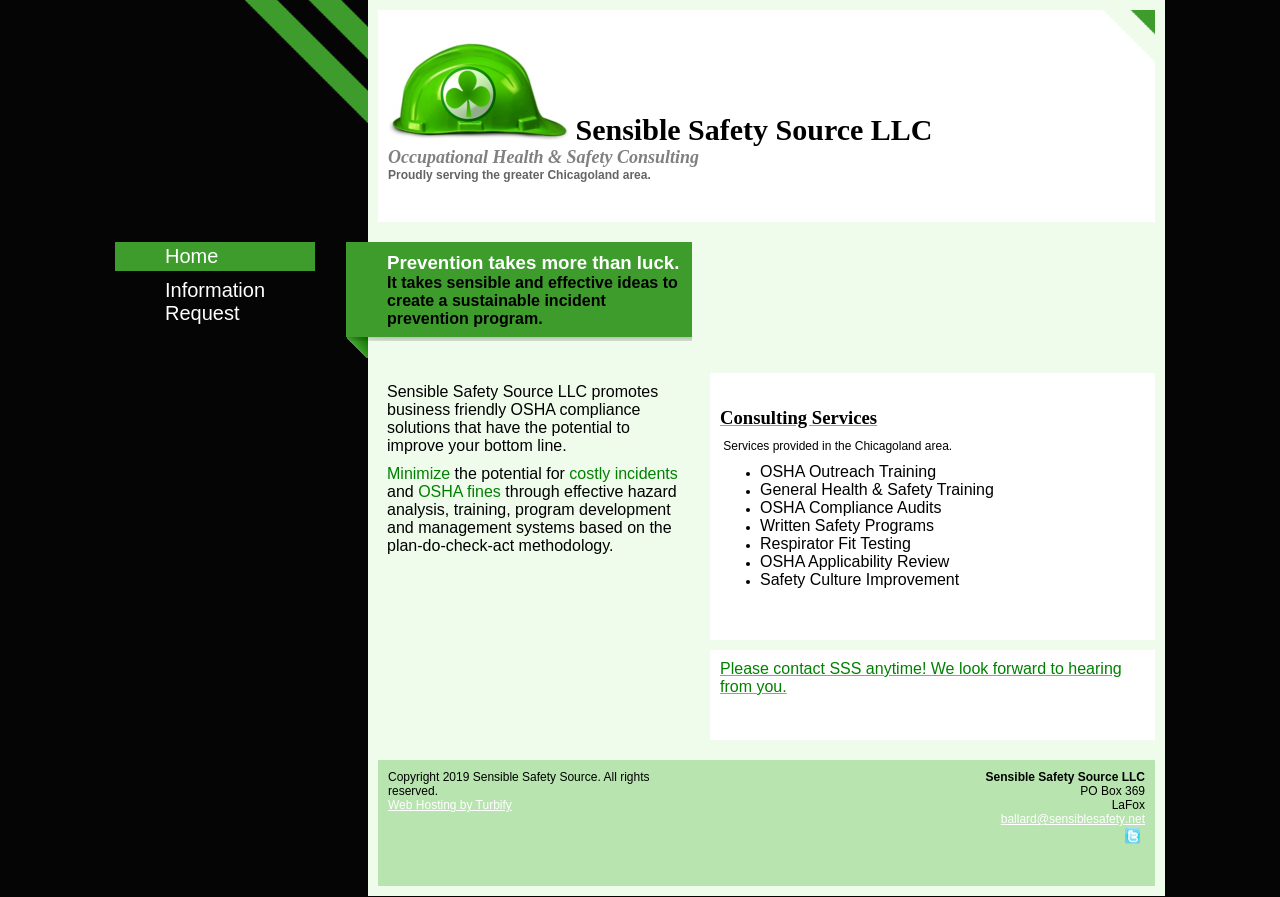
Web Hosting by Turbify (450, 805)
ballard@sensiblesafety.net (1073, 819)
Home (191, 256)
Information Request (215, 301)
